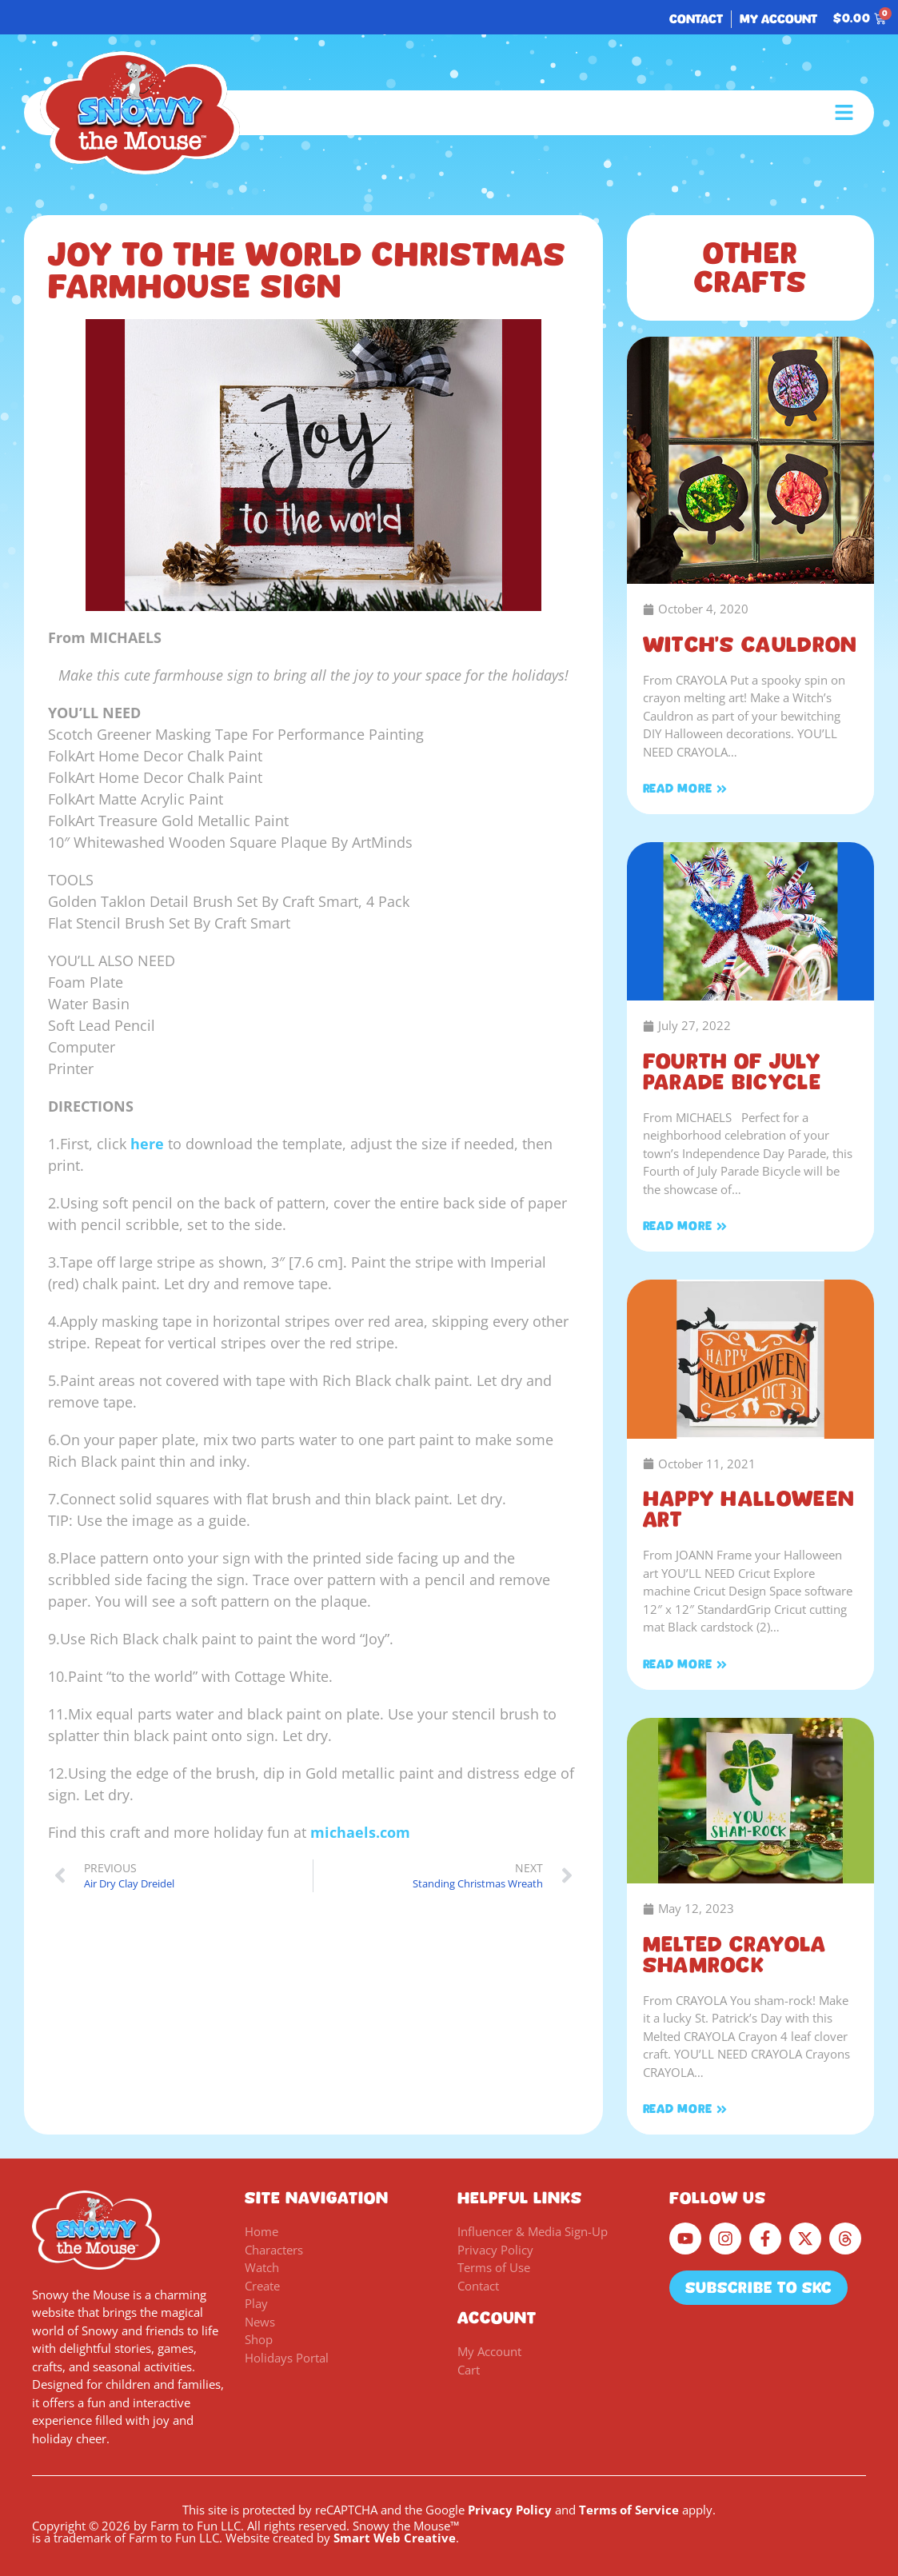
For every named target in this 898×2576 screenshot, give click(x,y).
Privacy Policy (510, 2510)
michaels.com (360, 1832)
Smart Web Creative (394, 2538)
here (147, 1143)
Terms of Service (629, 2510)
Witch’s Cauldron (750, 644)
